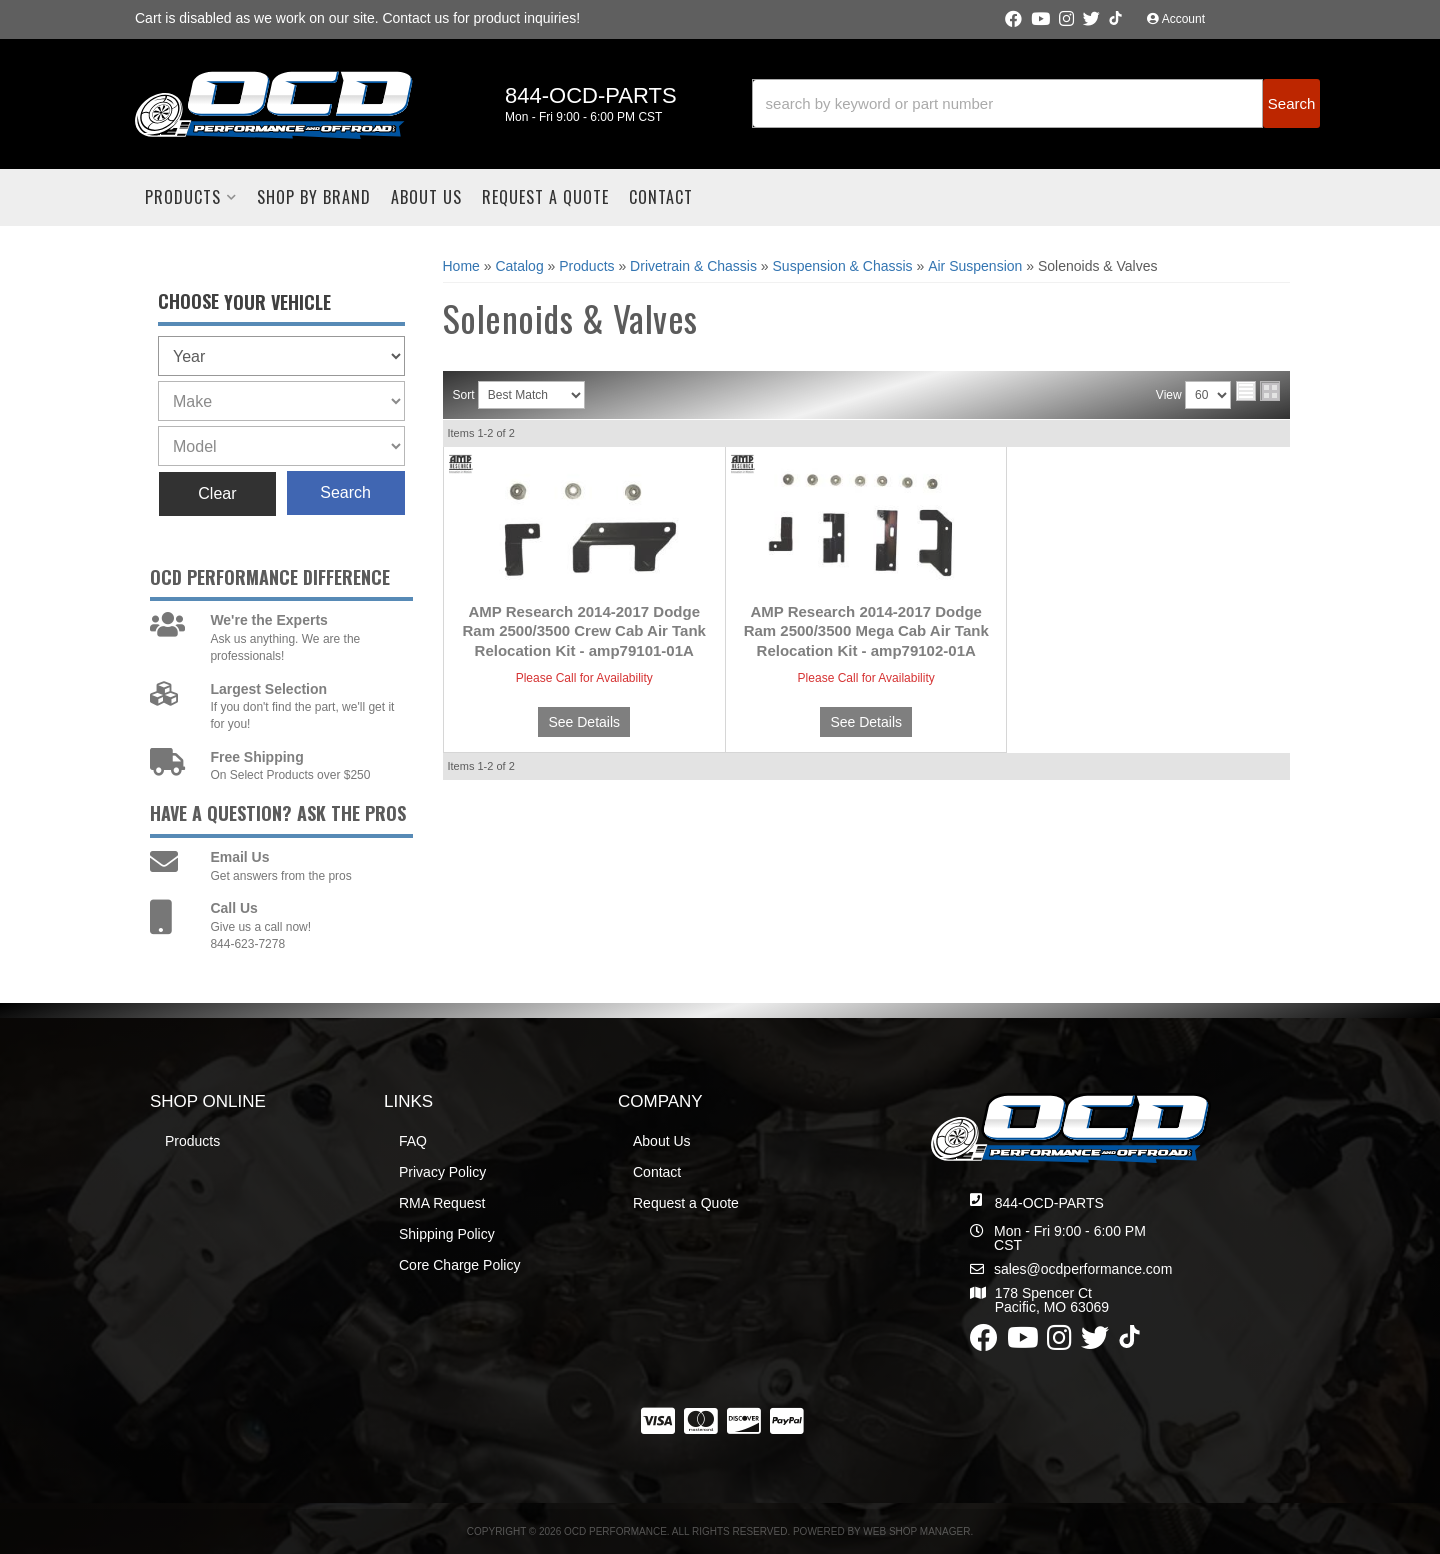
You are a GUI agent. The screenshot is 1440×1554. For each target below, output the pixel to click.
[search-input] (1008, 103)
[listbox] (281, 356)
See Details (584, 722)
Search (345, 492)
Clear (217, 493)
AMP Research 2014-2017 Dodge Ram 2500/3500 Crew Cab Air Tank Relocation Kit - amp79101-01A (584, 631)
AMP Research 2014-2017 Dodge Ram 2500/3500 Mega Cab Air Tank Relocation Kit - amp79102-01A (866, 631)
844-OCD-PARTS (1049, 1203)
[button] (1036, 103)
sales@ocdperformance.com (1083, 1269)
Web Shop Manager (916, 1531)
